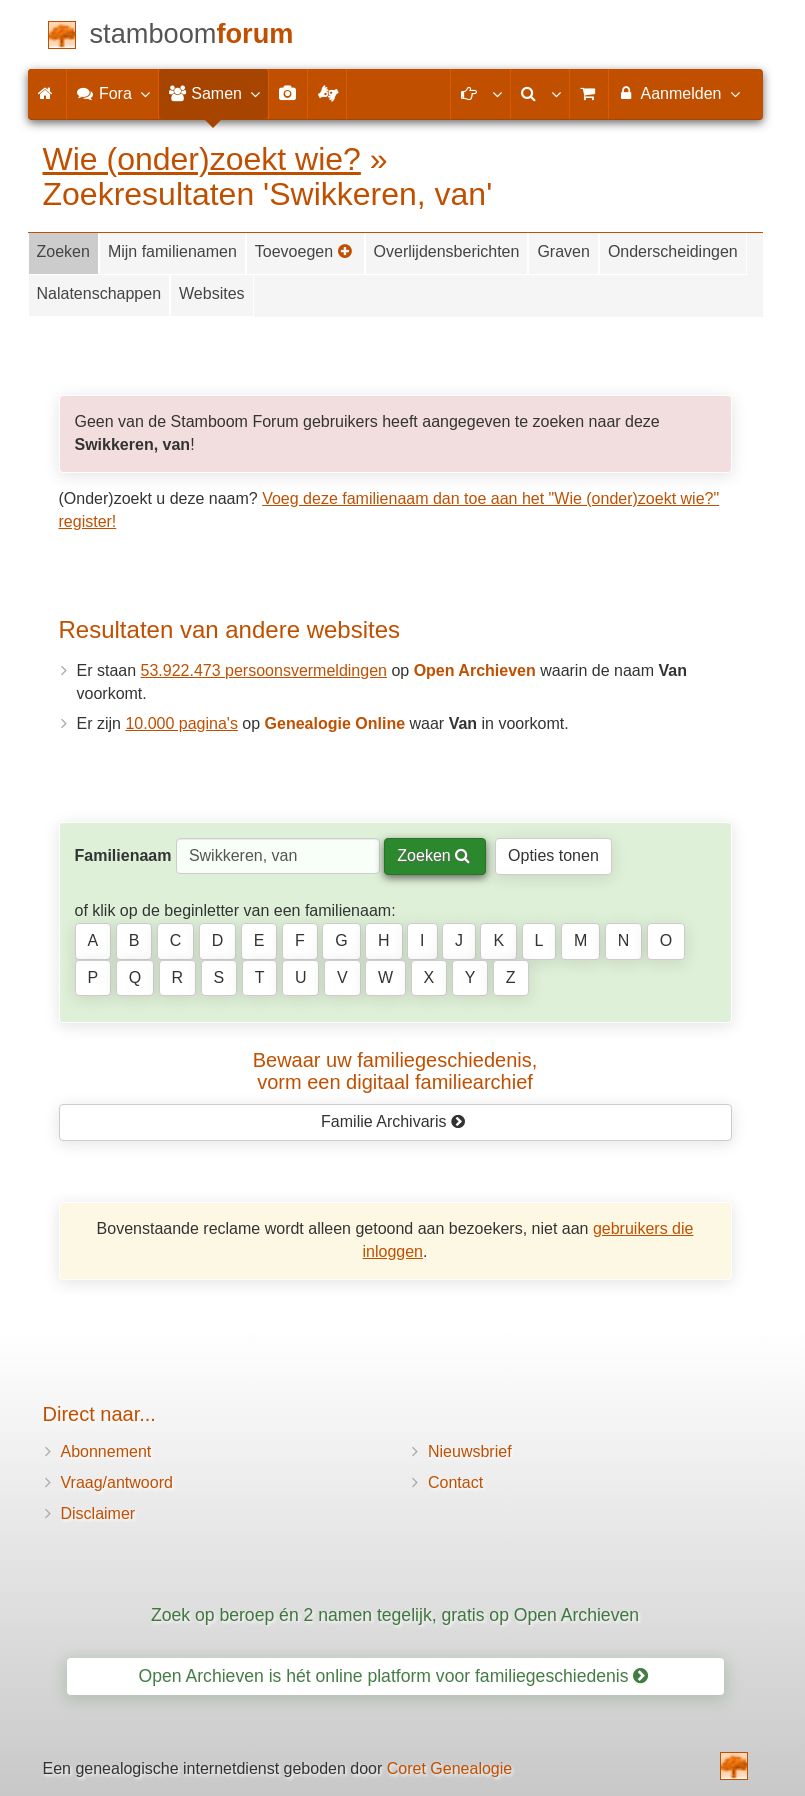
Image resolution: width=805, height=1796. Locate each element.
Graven (563, 251)
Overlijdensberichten (447, 251)
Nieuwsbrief (470, 1451)
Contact (455, 1482)
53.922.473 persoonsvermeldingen (264, 670)
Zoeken (63, 251)
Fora (112, 93)
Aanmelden (678, 93)
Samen (213, 93)
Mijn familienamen (172, 251)
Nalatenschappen (99, 293)
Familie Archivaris (393, 1121)
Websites (212, 293)
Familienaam (123, 855)
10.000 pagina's (181, 723)
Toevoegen (304, 251)
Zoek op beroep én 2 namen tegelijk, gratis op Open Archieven (395, 1615)
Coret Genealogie (449, 1768)
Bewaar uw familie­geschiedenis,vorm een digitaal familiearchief (395, 1071)
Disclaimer (98, 1513)
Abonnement (106, 1451)
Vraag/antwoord (117, 1482)
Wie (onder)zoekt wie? (202, 159)
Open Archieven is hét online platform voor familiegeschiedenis (394, 1676)
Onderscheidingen (673, 251)
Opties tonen (553, 855)
